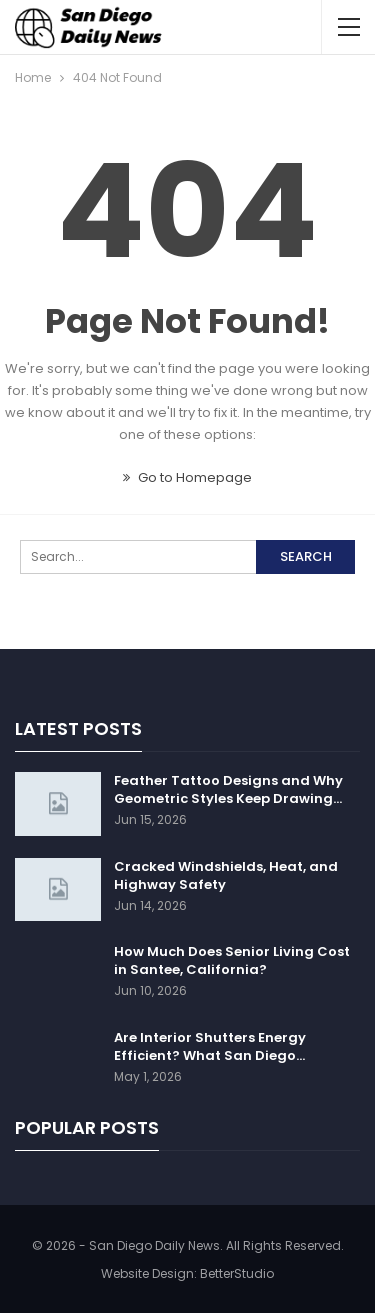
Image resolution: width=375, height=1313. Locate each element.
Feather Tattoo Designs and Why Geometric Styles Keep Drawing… (228, 789)
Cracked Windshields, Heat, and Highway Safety (226, 875)
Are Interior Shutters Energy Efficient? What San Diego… (210, 1046)
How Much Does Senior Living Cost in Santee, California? (232, 960)
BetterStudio (237, 1273)
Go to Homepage (187, 477)
